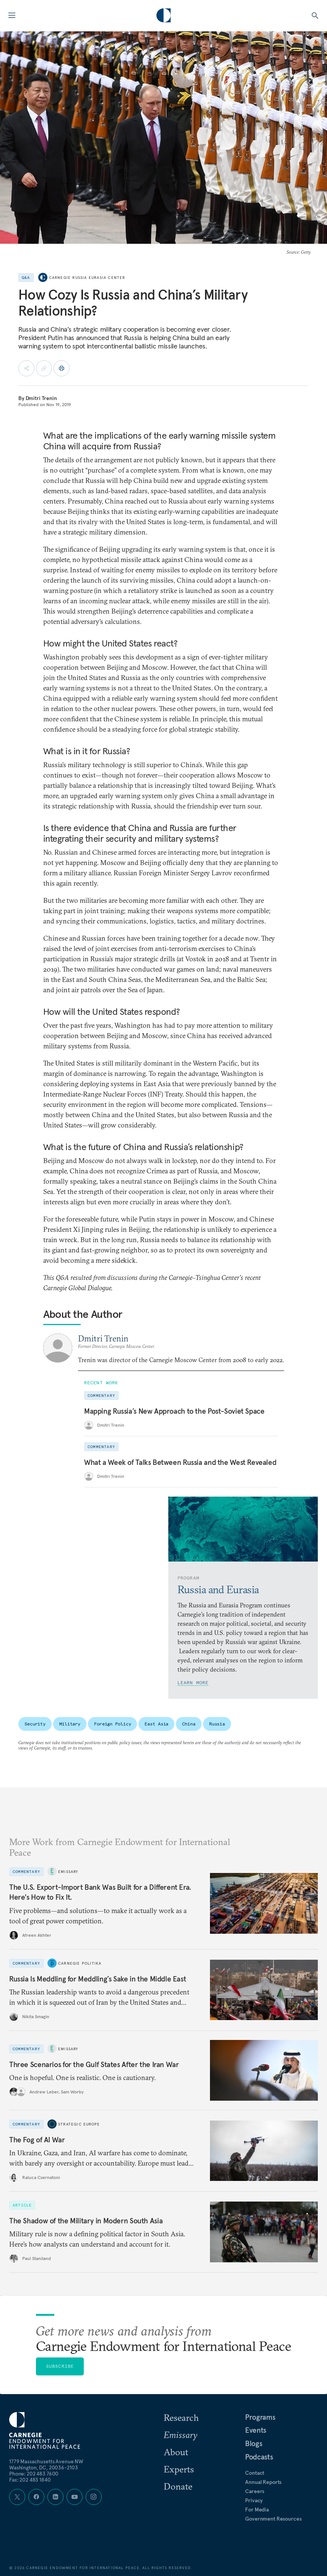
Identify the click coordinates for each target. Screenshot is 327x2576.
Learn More (193, 1682)
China (188, 1724)
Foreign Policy (112, 1724)
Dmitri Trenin (41, 398)
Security (35, 1724)
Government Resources (273, 2518)
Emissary (68, 1871)
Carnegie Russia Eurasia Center (87, 277)
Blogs (253, 2443)
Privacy (254, 2500)
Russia (217, 1724)
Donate (178, 2486)
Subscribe (60, 2366)
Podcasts (259, 2456)
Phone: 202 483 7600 (34, 2474)
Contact (254, 2472)
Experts (179, 2469)
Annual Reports (263, 2482)
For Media (257, 2509)
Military (69, 1724)
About (176, 2452)
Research (181, 2417)
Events (255, 2430)
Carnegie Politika (79, 1962)
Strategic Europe (79, 2123)
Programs (260, 2417)
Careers (254, 2491)
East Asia (156, 1724)
